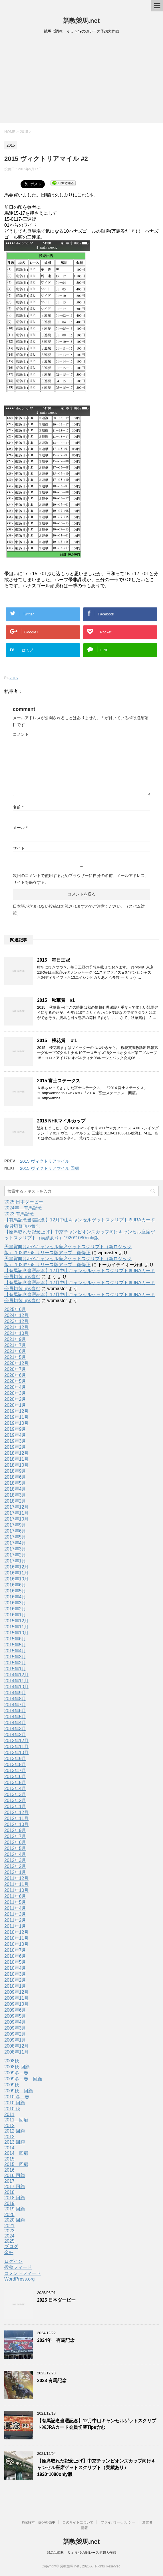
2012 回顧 (14, 2131)
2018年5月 (15, 1483)
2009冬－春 (16, 2072)
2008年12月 (16, 2046)
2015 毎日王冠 (53, 960)
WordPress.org (19, 2279)
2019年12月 (16, 1411)
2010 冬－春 (16, 2096)
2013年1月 (15, 1806)
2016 (9, 2170)
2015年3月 (15, 1656)
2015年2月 (15, 1662)
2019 (9, 2203)
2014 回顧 (16, 2153)
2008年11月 (16, 2052)
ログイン (13, 2261)
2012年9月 (15, 1830)
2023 (9, 2230)
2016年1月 (15, 1614)
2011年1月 (15, 1926)
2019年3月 (15, 1441)
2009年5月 (15, 2016)
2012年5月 (15, 1848)
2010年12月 (16, 1932)
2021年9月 (15, 1339)
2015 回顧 (16, 2164)
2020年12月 (16, 1363)
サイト (19, 848)
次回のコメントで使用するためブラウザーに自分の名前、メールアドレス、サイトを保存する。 (81, 879)
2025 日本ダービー (23, 1201)
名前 (18, 807)
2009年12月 (16, 1992)
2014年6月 (15, 1710)
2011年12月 (16, 1878)
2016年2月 (15, 1608)
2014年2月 (15, 1734)
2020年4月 (15, 1387)
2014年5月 (15, 1716)
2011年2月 (15, 1920)
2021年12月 (16, 1327)
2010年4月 (15, 1968)
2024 (9, 2236)
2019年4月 (15, 1435)
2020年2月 (15, 1399)
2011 (9, 2114)
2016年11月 (16, 1572)
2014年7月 (15, 1704)
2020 (9, 2214)
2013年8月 (15, 1764)
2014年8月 (15, 1698)
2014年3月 (15, 1728)
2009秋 (11, 2084)
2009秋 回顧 (18, 2090)
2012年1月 (15, 1872)
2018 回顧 (14, 2197)
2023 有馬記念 (19, 1213)
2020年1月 (15, 1405)
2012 (9, 2125)
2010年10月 (16, 1944)
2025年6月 (15, 1309)
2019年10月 (16, 1423)
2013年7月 (15, 1770)
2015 (13, 678)
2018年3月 (15, 1495)
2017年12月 (16, 1507)
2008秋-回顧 (17, 2066)
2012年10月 (16, 1824)
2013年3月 (15, 1794)
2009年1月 (15, 2040)
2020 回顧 (14, 2220)
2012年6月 (15, 1842)
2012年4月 (15, 1854)
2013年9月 (15, 1758)
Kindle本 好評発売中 (38, 2522)
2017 (9, 2181)
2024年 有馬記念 (23, 1207)
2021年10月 (16, 1333)
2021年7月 (15, 1345)
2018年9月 (15, 1471)
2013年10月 (16, 1752)
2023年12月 (16, 1321)
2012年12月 (16, 1812)
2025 (9, 2241)
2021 (9, 2225)
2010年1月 (15, 1986)
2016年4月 (15, 1596)
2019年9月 (15, 1429)
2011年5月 (15, 1902)
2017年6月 (15, 1531)
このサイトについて (78, 2522)
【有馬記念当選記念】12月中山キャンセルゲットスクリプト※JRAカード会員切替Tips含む (96, 2424)
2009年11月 (16, 1998)
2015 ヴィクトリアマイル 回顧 (49, 1168)
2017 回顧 (14, 2186)
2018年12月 (16, 1453)
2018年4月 (15, 1489)
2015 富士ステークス (58, 1080)
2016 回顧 (14, 2175)
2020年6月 (15, 1375)
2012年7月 (15, 1836)
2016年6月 (15, 1584)
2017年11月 (16, 1513)
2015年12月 (16, 1620)
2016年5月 (15, 1590)
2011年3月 (15, 1914)
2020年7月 (15, 1369)
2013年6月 (15, 1776)
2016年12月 (16, 1566)
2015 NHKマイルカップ (61, 1120)
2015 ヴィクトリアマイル (44, 1161)
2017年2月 (15, 1555)
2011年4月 (15, 1908)
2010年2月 (15, 1980)
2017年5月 (15, 1537)
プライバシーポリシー (118, 2522)
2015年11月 (16, 1626)
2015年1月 (15, 1668)
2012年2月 (15, 1866)
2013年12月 (16, 1740)
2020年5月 (15, 1381)
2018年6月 (15, 1477)
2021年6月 (15, 1351)
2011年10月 (16, 1890)
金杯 (8, 2252)
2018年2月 (15, 1501)
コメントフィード (22, 2273)
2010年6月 (15, 1956)
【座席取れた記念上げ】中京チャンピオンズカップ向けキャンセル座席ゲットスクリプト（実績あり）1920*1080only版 (96, 2468)
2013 (9, 2136)
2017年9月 (15, 1525)
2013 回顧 (14, 2142)
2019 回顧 (14, 2208)
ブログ (11, 2246)
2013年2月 (15, 1800)
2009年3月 (15, 2028)
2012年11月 (16, 1818)
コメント (21, 734)
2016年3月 (15, 1602)
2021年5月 (15, 1357)
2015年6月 (15, 1638)
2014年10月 (16, 1686)
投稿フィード (18, 2267)
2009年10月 (16, 2004)
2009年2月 (15, 2034)
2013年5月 (15, 1782)
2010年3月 (15, 1974)
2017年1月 (15, 1560)
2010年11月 (16, 1938)
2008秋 (11, 2060)
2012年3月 (15, 1860)
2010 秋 (12, 2108)
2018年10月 (16, 1465)
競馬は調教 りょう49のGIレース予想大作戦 (81, 2553)
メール (20, 827)
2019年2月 (15, 1447)
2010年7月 (15, 1950)
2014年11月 (16, 1680)
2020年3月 (15, 1393)
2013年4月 (15, 1788)
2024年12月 (16, 1315)
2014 (9, 2147)
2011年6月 (15, 1896)
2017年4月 (15, 1543)
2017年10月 (16, 1519)
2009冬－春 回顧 (23, 2078)
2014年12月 (16, 1674)
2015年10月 (16, 1632)
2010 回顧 (14, 2102)
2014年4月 (15, 1722)
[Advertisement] (81, 80)
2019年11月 (16, 1417)
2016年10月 (16, 1578)
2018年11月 (16, 1459)
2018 (9, 2192)
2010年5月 (15, 1962)
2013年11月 (16, 1746)
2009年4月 (15, 2022)
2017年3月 (15, 1549)
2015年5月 (15, 1644)
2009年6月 (15, 2010)
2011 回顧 (16, 2119)
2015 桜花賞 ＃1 (57, 1040)
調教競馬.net (81, 20)
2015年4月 (15, 1650)
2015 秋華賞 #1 (56, 1000)
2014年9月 (15, 1692)
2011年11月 (16, 1884)
